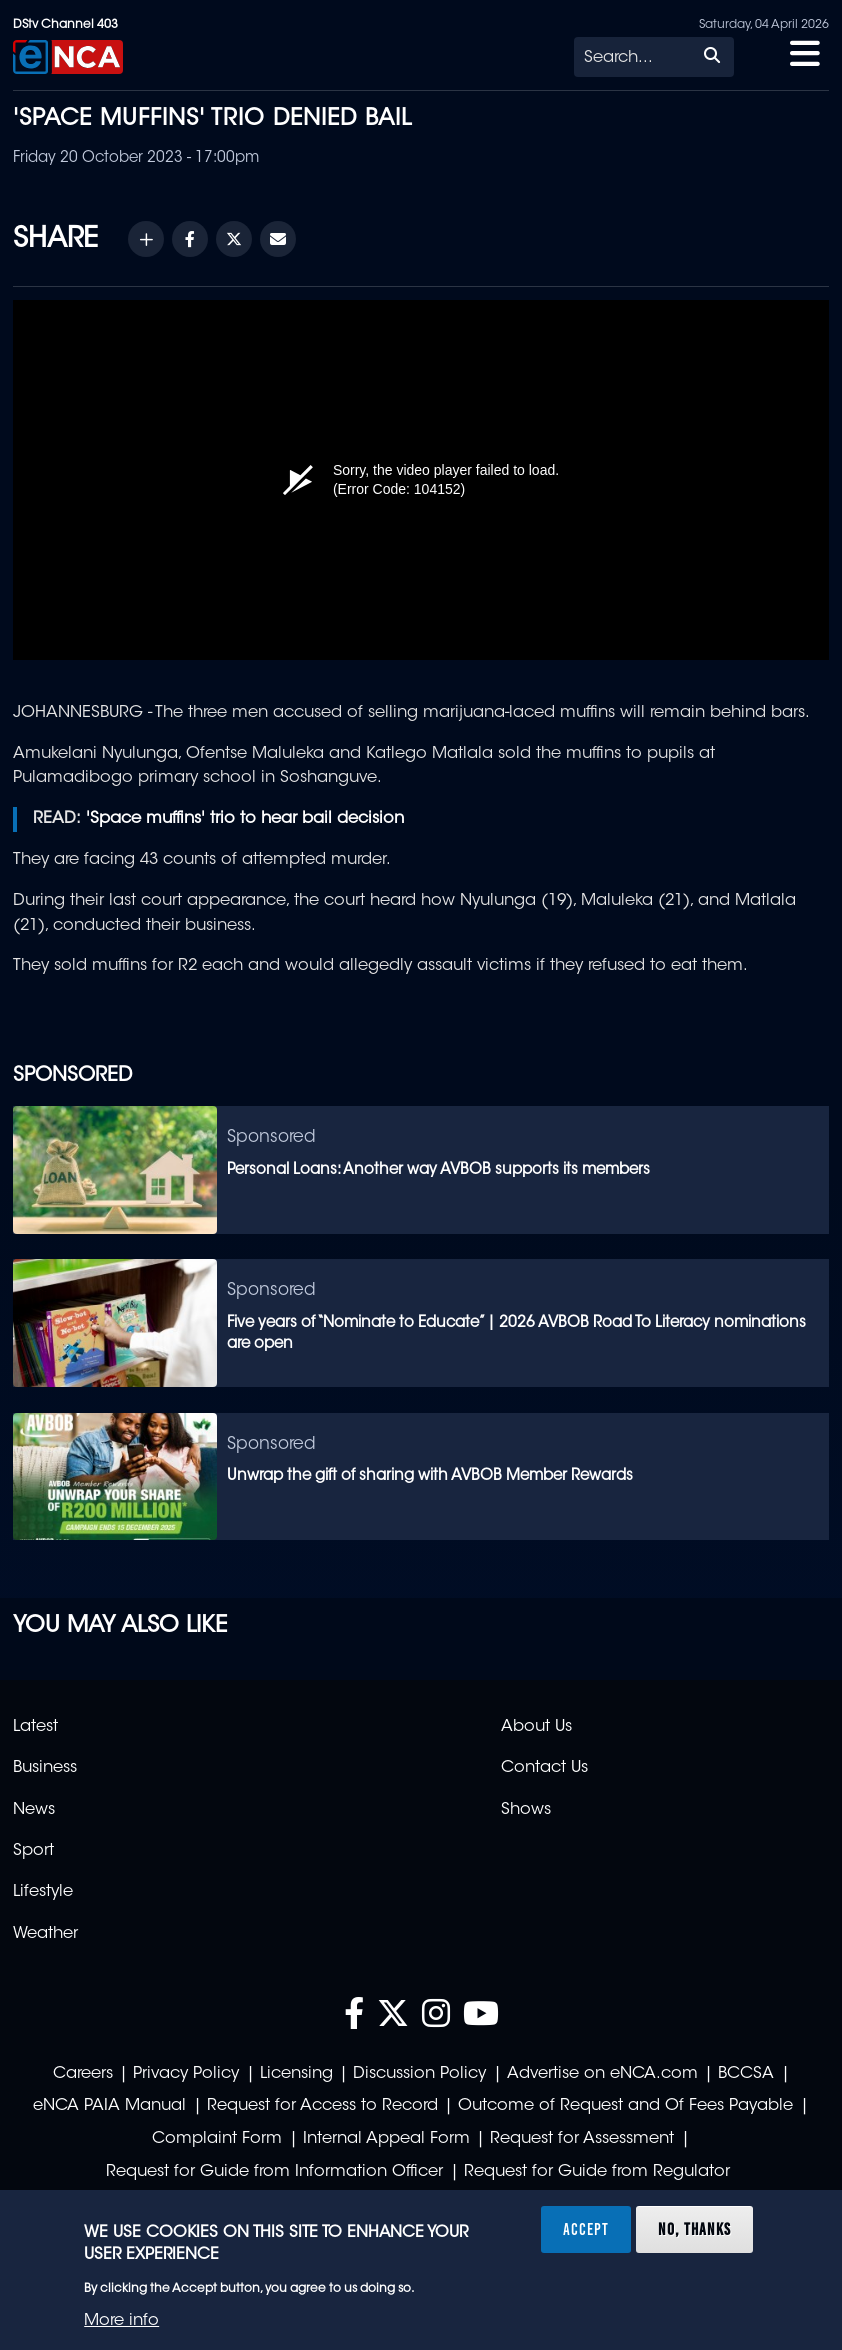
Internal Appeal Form (386, 2139)
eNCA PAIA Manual (109, 2106)
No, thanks (694, 2229)
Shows (526, 1810)
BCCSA (746, 2074)
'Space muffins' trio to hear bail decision (245, 819)
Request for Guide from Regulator (597, 2172)
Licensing (296, 2074)
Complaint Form (217, 2139)
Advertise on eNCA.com (602, 2074)
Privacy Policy (186, 2074)
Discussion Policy (419, 2074)
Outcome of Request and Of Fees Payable (625, 2106)
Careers (83, 2074)
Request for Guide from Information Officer (274, 2172)
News (34, 1810)
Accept (586, 2229)
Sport (33, 1851)
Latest (35, 1727)
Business (45, 1768)
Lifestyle (43, 1892)
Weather (45, 1934)
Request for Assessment (582, 2139)
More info (121, 2321)
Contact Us (544, 1768)
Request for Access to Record (322, 2106)
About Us (536, 1727)
